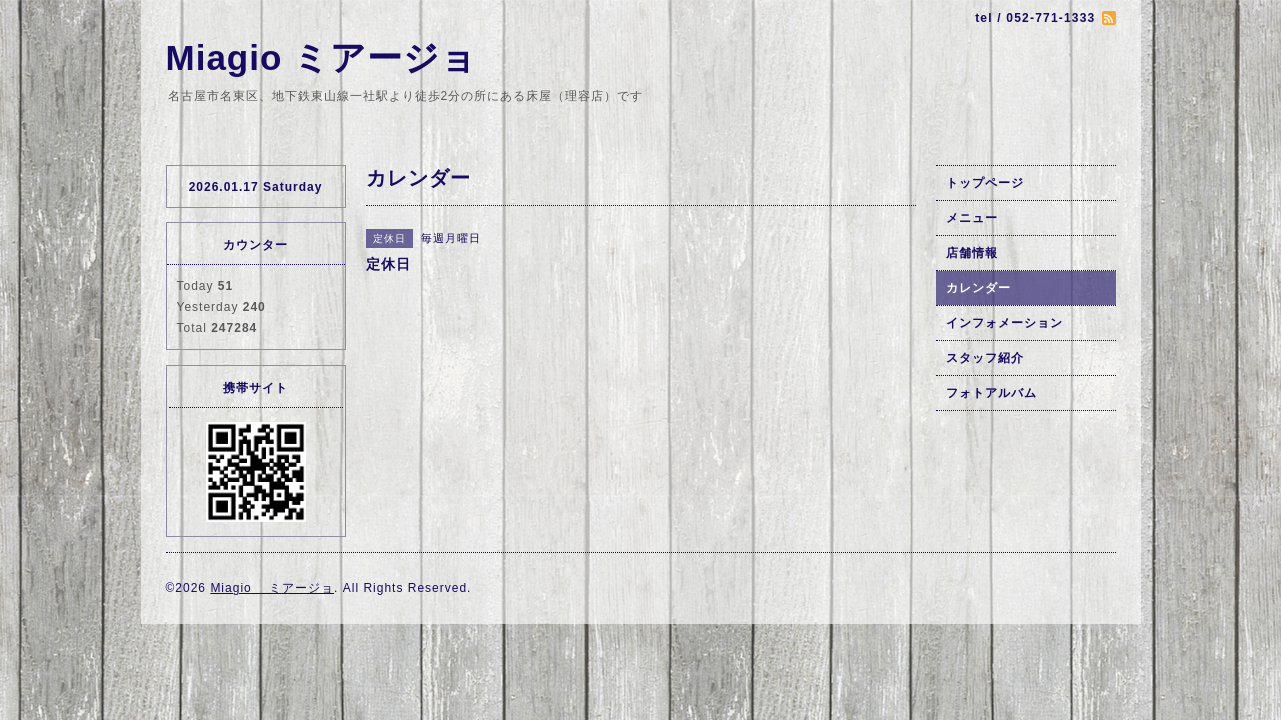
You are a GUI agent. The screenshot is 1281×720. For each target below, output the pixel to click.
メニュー (972, 218)
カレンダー (978, 288)
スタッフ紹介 (985, 358)
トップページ (985, 183)
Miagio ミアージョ (322, 57)
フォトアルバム (991, 393)
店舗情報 (972, 253)
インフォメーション (1004, 323)
